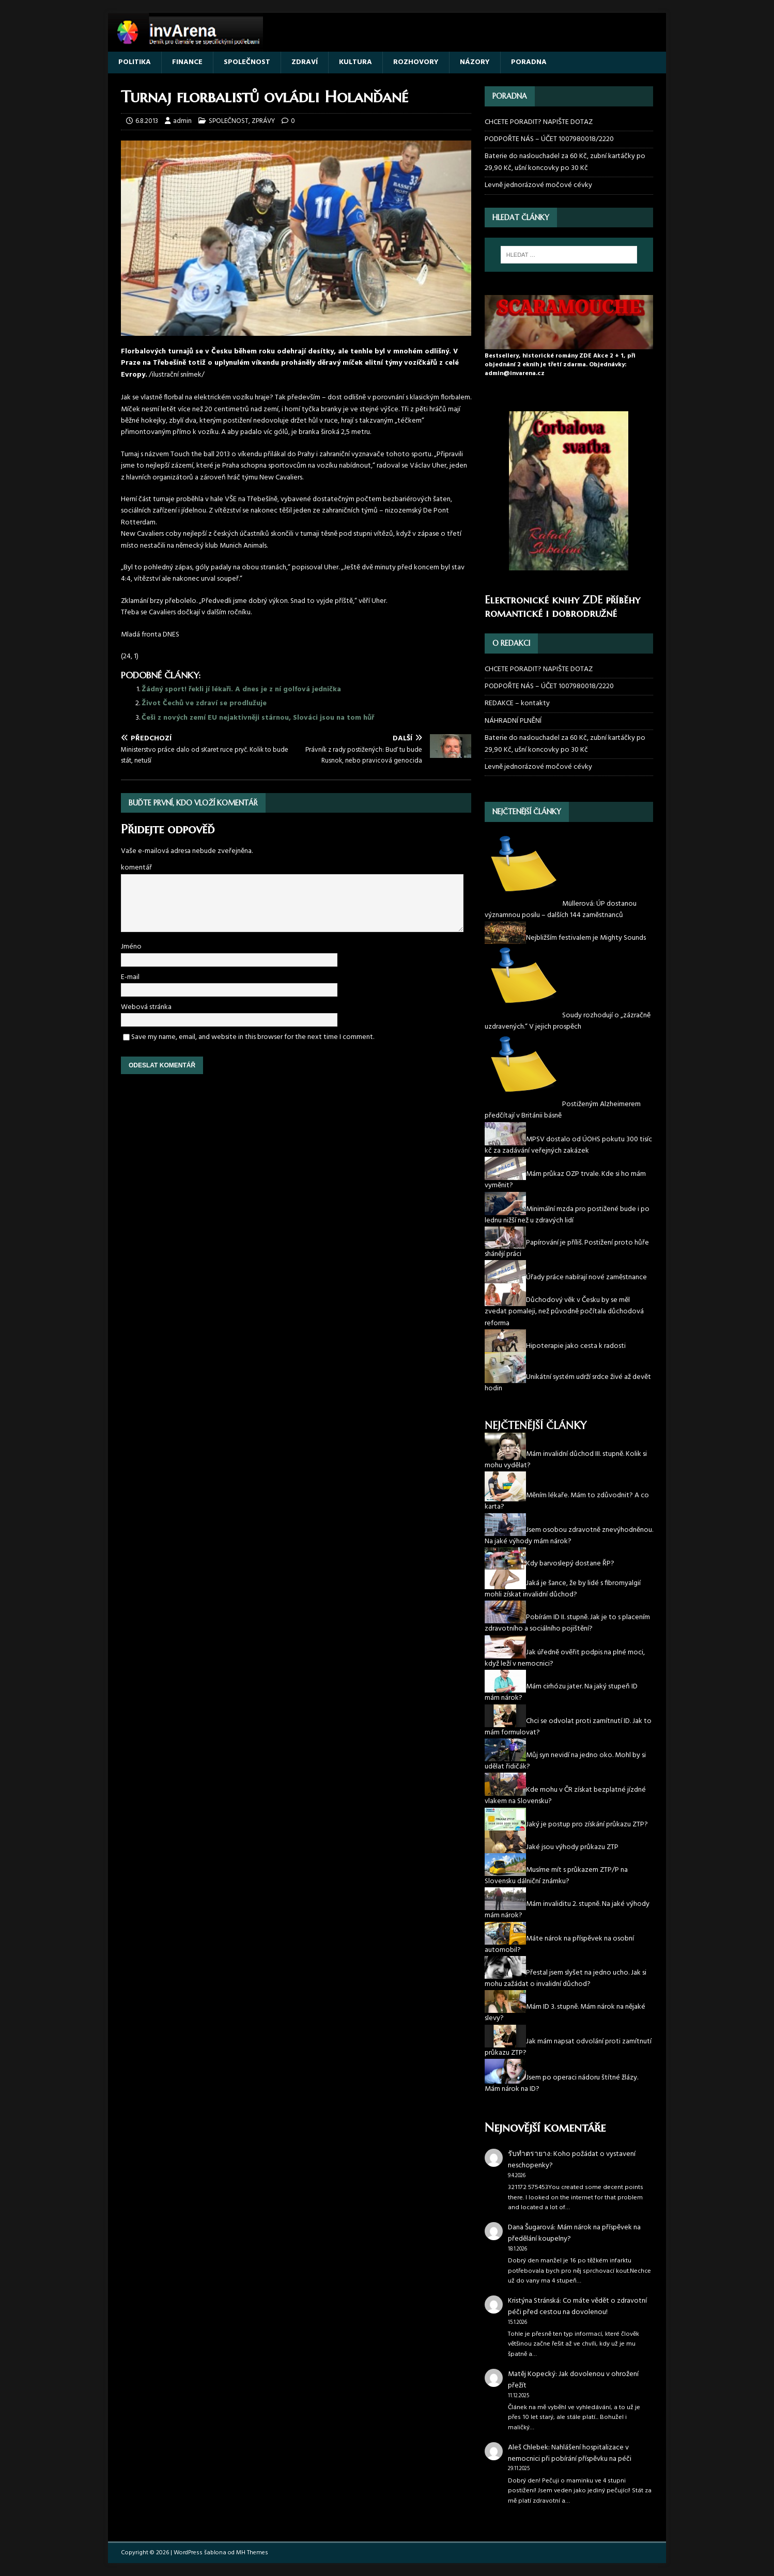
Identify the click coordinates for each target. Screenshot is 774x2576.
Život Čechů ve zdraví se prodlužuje (204, 703)
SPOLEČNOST (247, 62)
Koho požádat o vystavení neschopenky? (572, 2159)
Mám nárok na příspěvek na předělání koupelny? (574, 2233)
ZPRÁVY (263, 121)
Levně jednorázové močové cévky (538, 185)
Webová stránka (146, 1007)
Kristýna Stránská (534, 2301)
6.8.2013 (146, 121)
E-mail (130, 977)
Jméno (131, 947)
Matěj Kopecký (531, 2374)
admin (182, 121)
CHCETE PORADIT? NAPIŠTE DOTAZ (539, 122)
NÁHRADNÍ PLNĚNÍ (513, 721)
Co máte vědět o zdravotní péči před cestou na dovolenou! (577, 2306)
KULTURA (355, 62)
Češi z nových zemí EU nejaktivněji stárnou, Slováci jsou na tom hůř (258, 718)
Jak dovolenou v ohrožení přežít (573, 2380)
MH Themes (252, 2553)
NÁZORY (475, 62)
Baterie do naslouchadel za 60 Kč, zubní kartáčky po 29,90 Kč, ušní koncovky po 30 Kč (565, 162)
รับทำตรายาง (529, 2154)
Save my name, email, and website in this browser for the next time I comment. (252, 1037)
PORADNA (529, 62)
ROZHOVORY (416, 62)
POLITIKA (134, 62)
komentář (136, 868)
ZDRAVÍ (304, 62)
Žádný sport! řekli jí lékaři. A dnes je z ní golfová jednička (241, 689)
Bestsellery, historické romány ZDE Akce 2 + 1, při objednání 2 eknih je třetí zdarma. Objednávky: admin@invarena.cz (560, 365)
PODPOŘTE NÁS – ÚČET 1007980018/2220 (550, 139)
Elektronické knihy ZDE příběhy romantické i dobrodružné (562, 607)
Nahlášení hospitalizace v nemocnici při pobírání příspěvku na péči (569, 2453)
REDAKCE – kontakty (517, 703)
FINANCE (187, 62)
